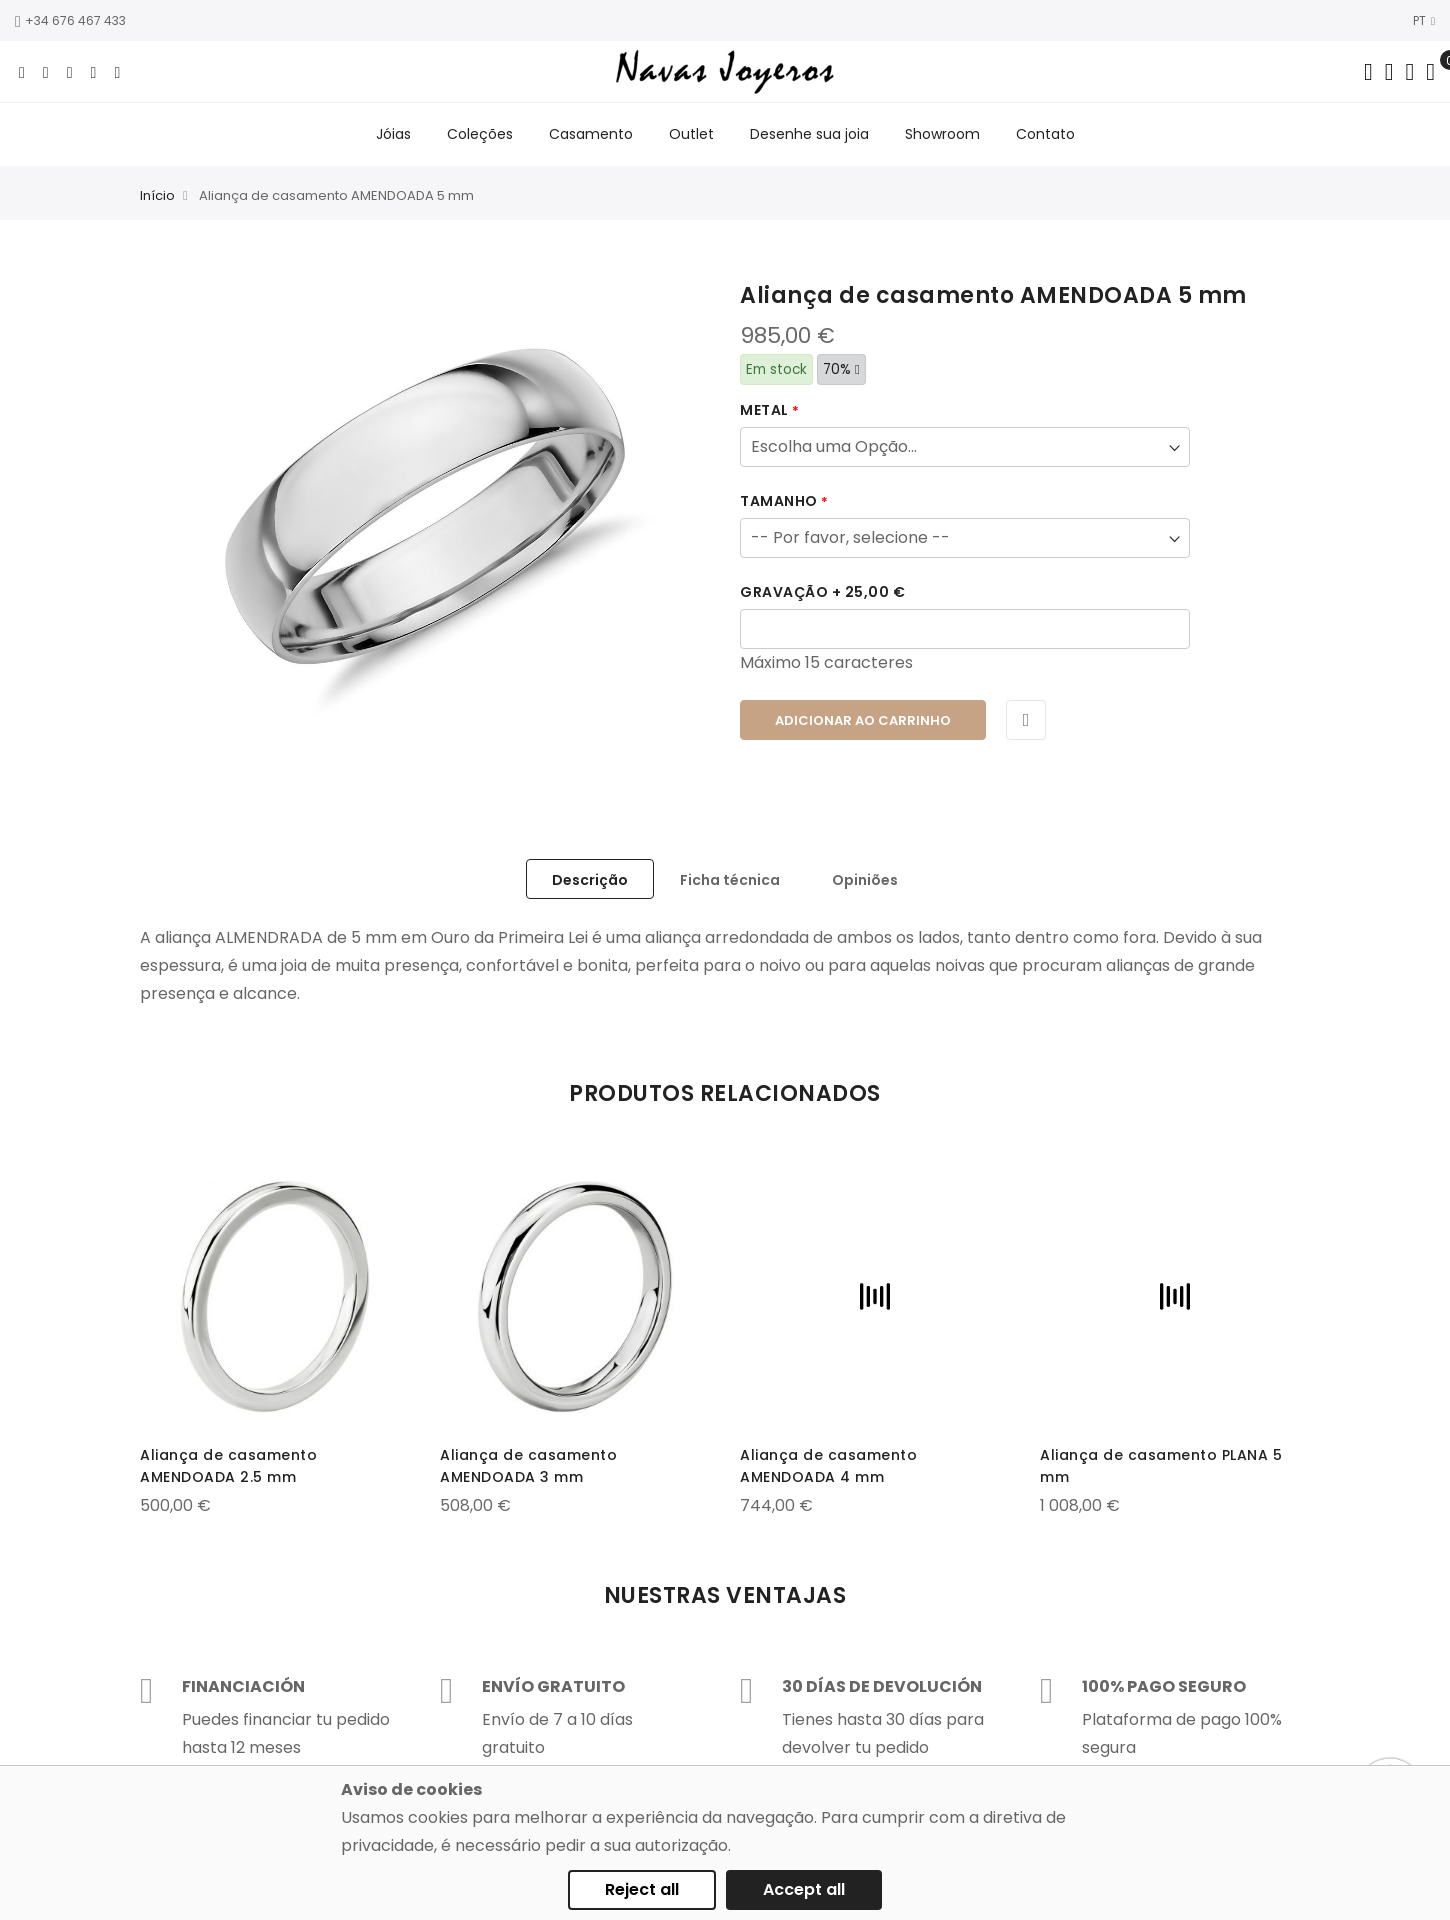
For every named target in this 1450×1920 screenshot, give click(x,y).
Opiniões (865, 880)
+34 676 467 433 (70, 20)
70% (841, 369)
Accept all (804, 1889)
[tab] (590, 879)
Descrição (590, 880)
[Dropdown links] (1389, 72)
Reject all (642, 1889)
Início (157, 195)
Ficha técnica (730, 880)
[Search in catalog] (1368, 72)
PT (1424, 20)
